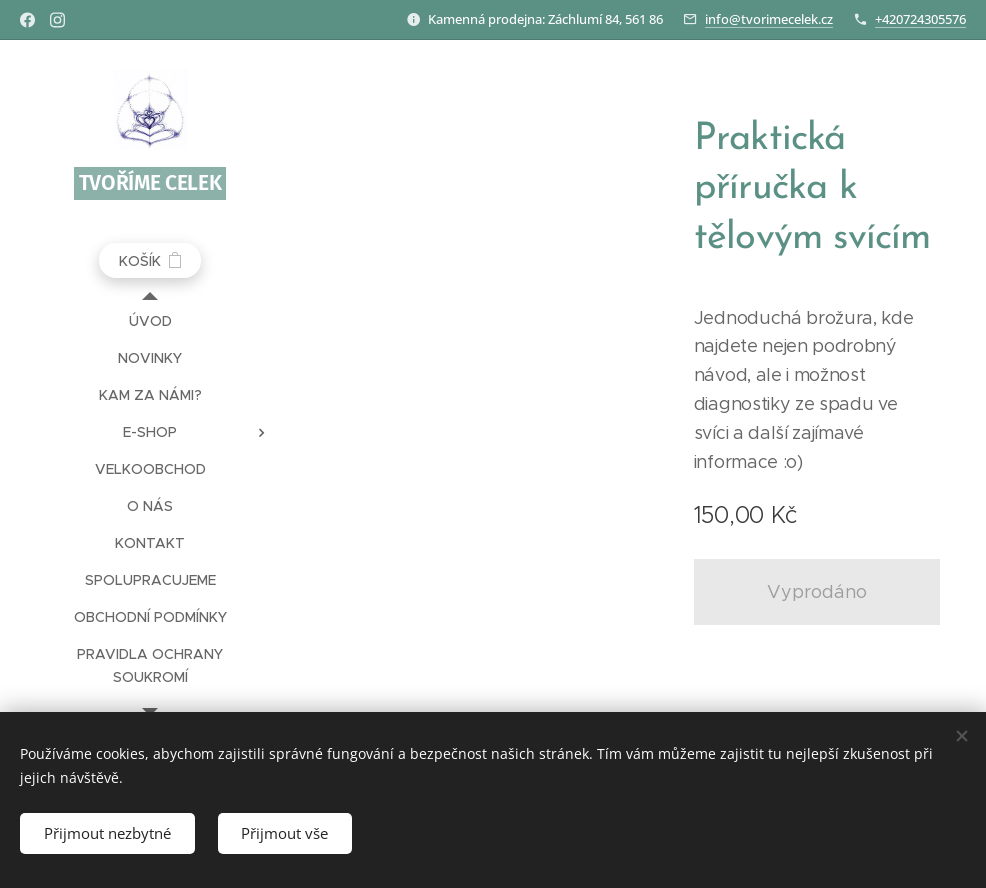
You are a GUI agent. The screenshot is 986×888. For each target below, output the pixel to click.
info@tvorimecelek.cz (769, 19)
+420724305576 (920, 19)
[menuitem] (150, 321)
